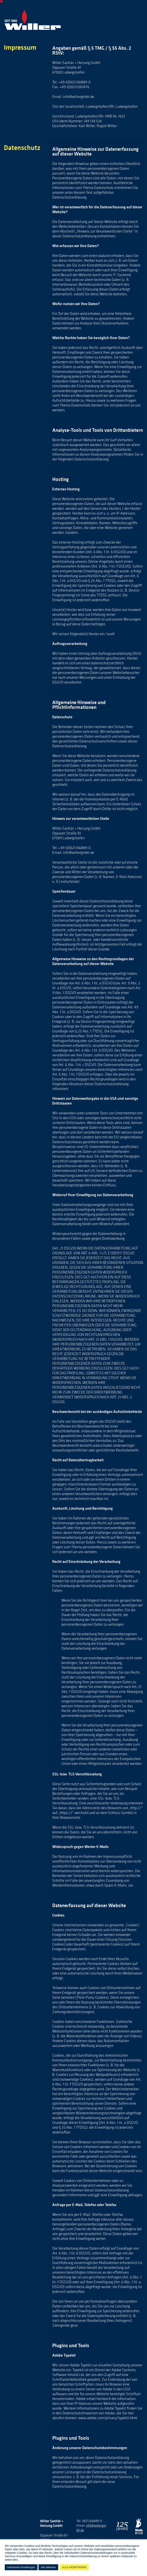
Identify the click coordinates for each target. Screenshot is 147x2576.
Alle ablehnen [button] (48, 2567)
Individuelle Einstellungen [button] (21, 2567)
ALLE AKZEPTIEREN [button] (74, 2567)
